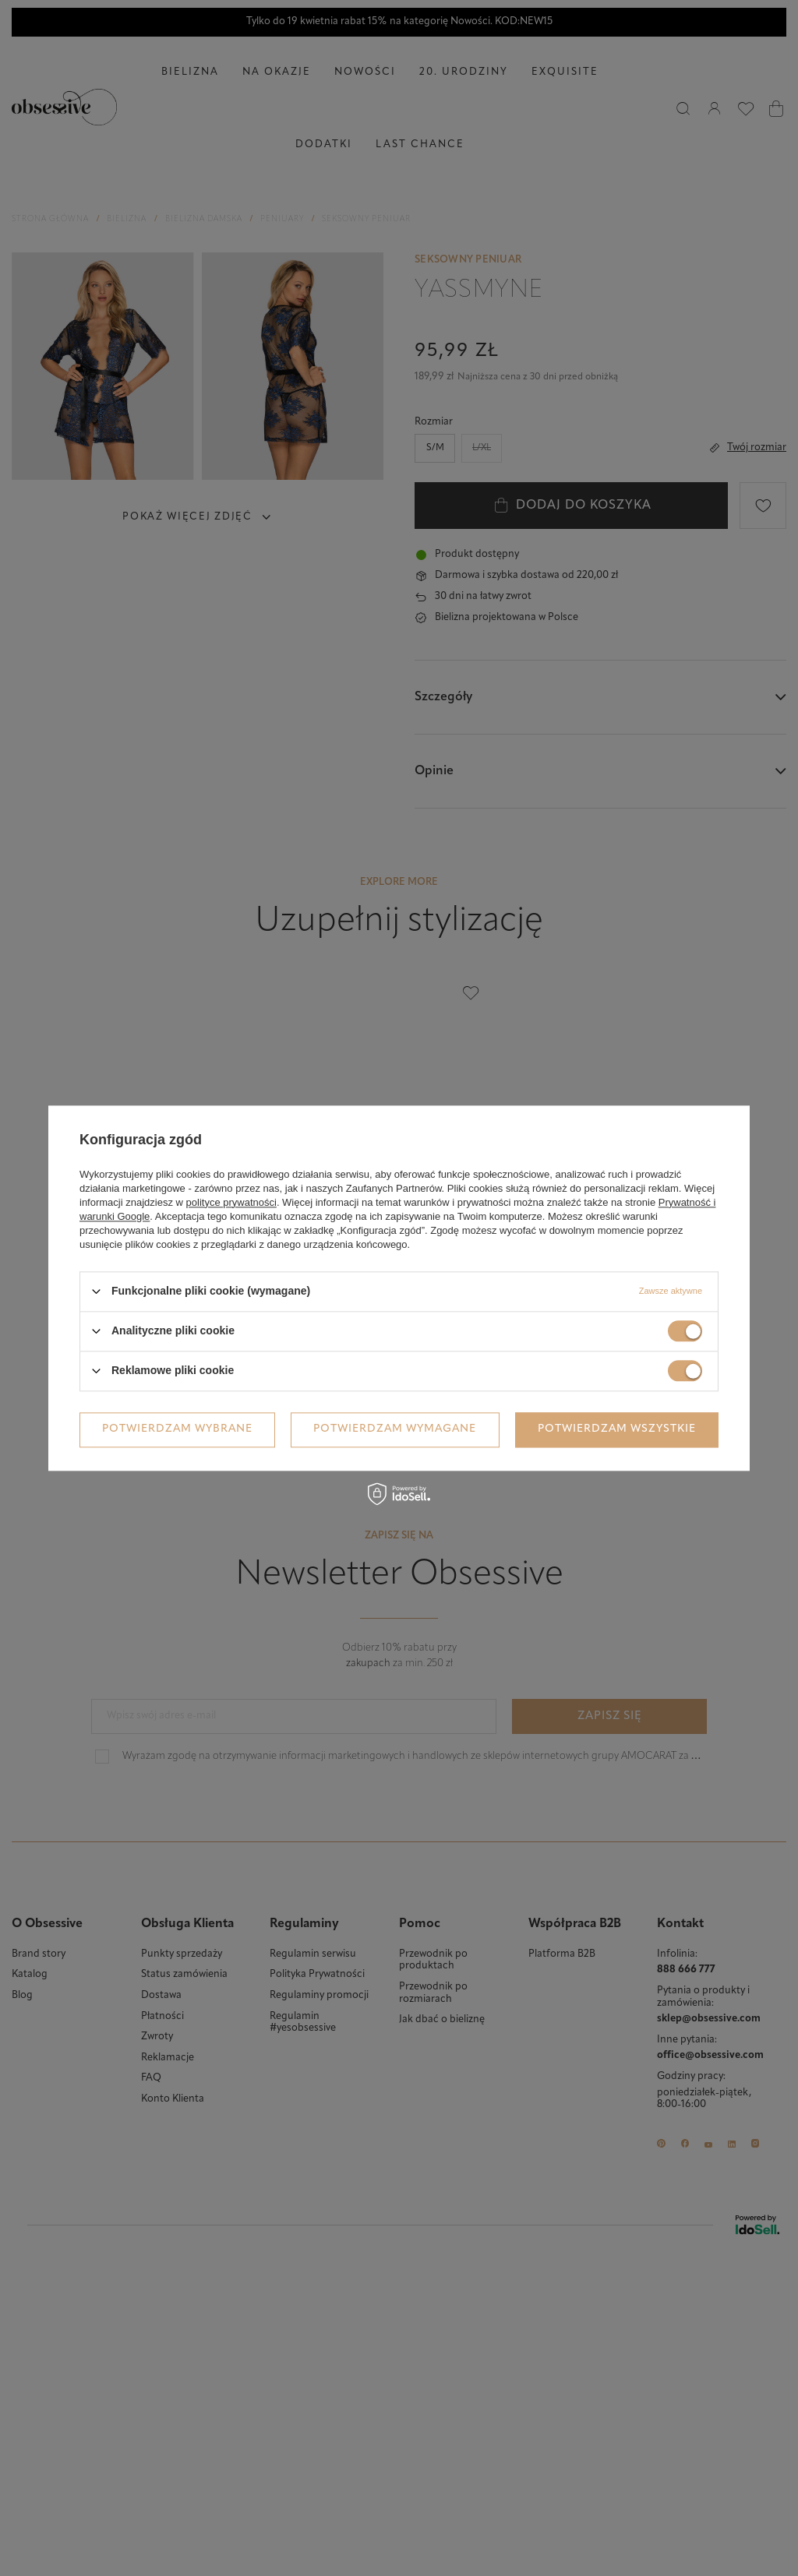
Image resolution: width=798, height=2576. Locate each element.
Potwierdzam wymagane (394, 1429)
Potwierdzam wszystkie (617, 1429)
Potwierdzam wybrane (177, 1429)
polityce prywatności (231, 1202)
